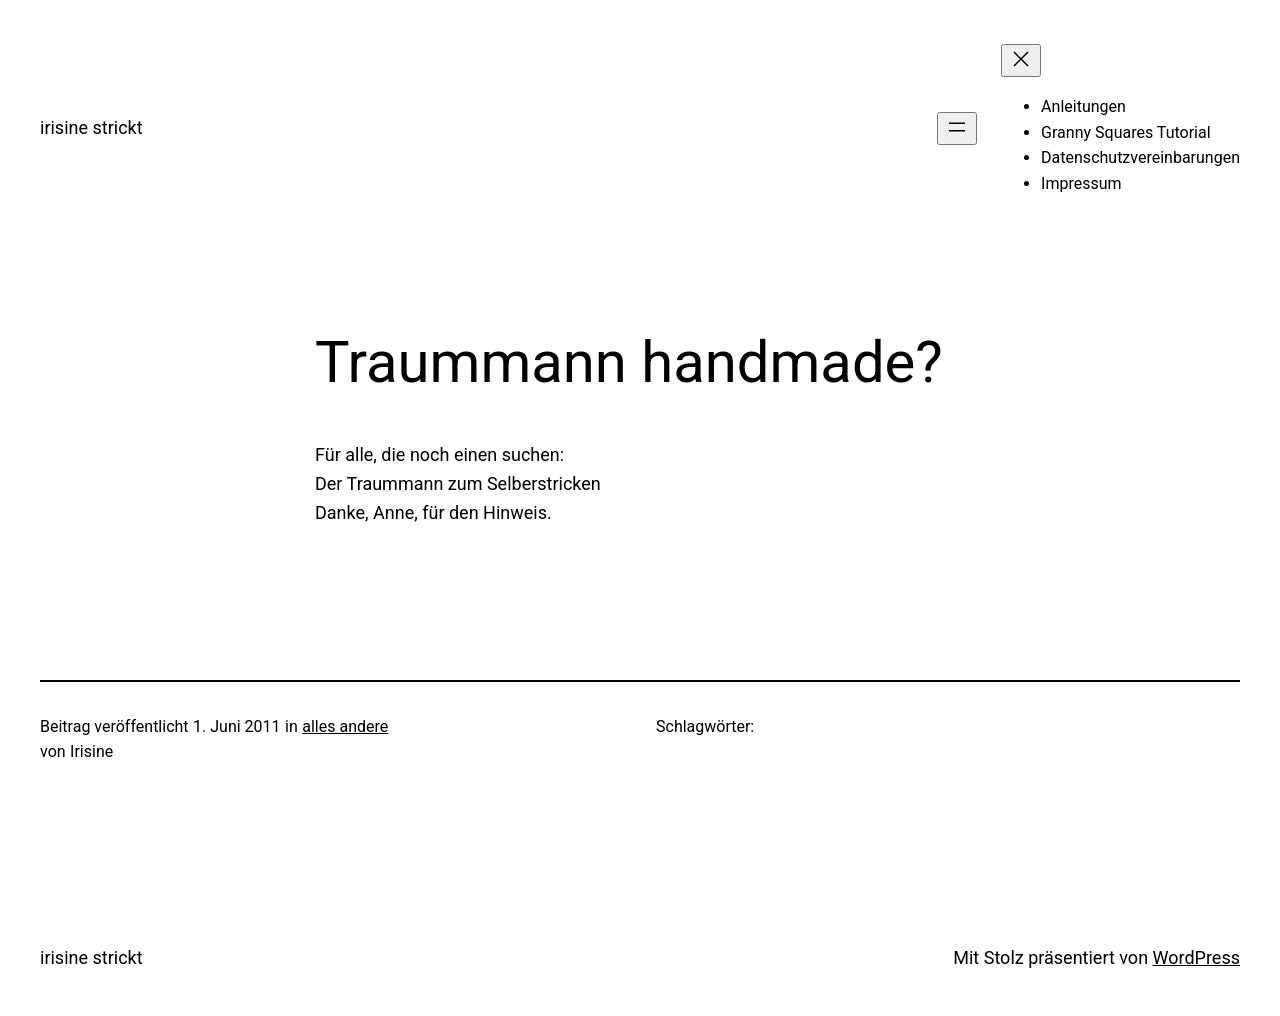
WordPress (1196, 957)
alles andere (345, 726)
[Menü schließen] (1021, 60)
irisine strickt (91, 127)
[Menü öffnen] (957, 128)
